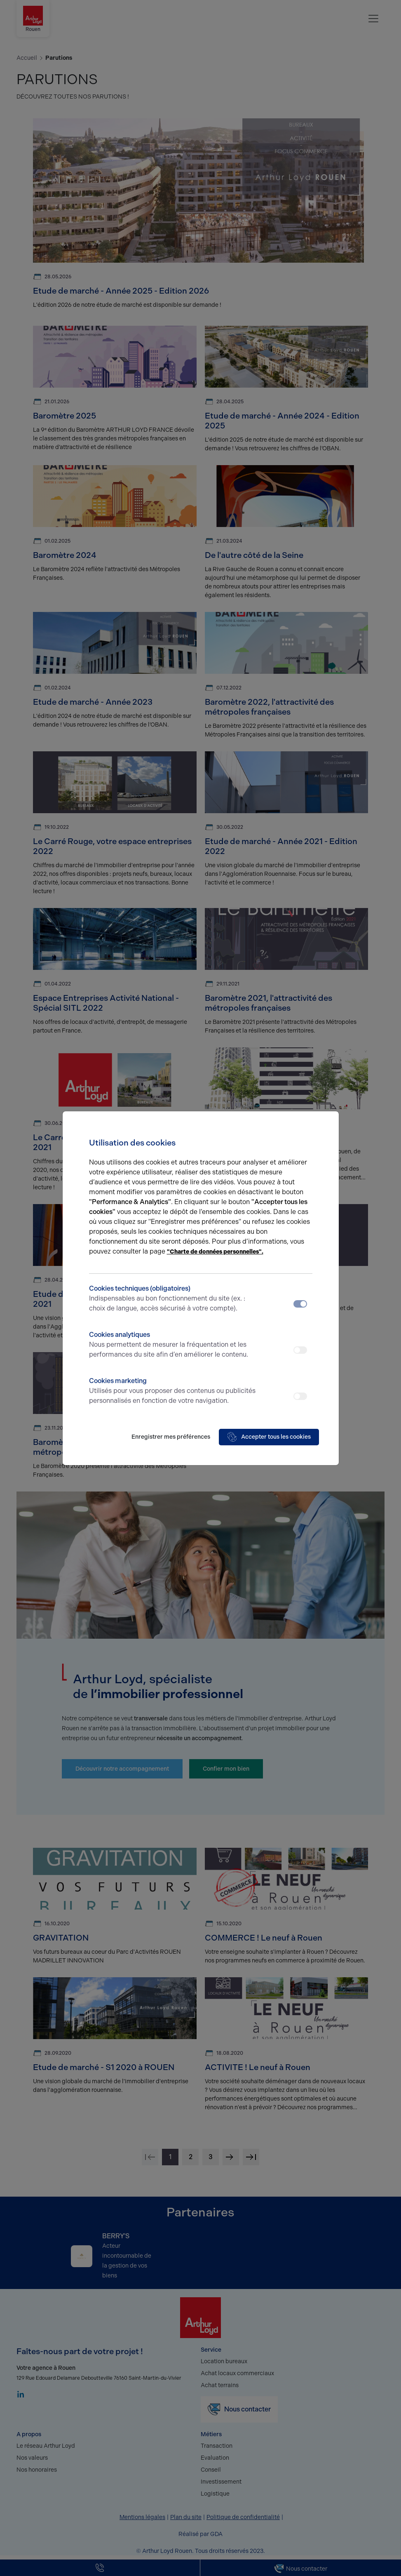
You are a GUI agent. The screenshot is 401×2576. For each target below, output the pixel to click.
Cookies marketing (173, 1391)
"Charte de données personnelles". (215, 1251)
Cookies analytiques (173, 1345)
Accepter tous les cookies (269, 1437)
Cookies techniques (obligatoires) (173, 1298)
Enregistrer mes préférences (170, 1436)
